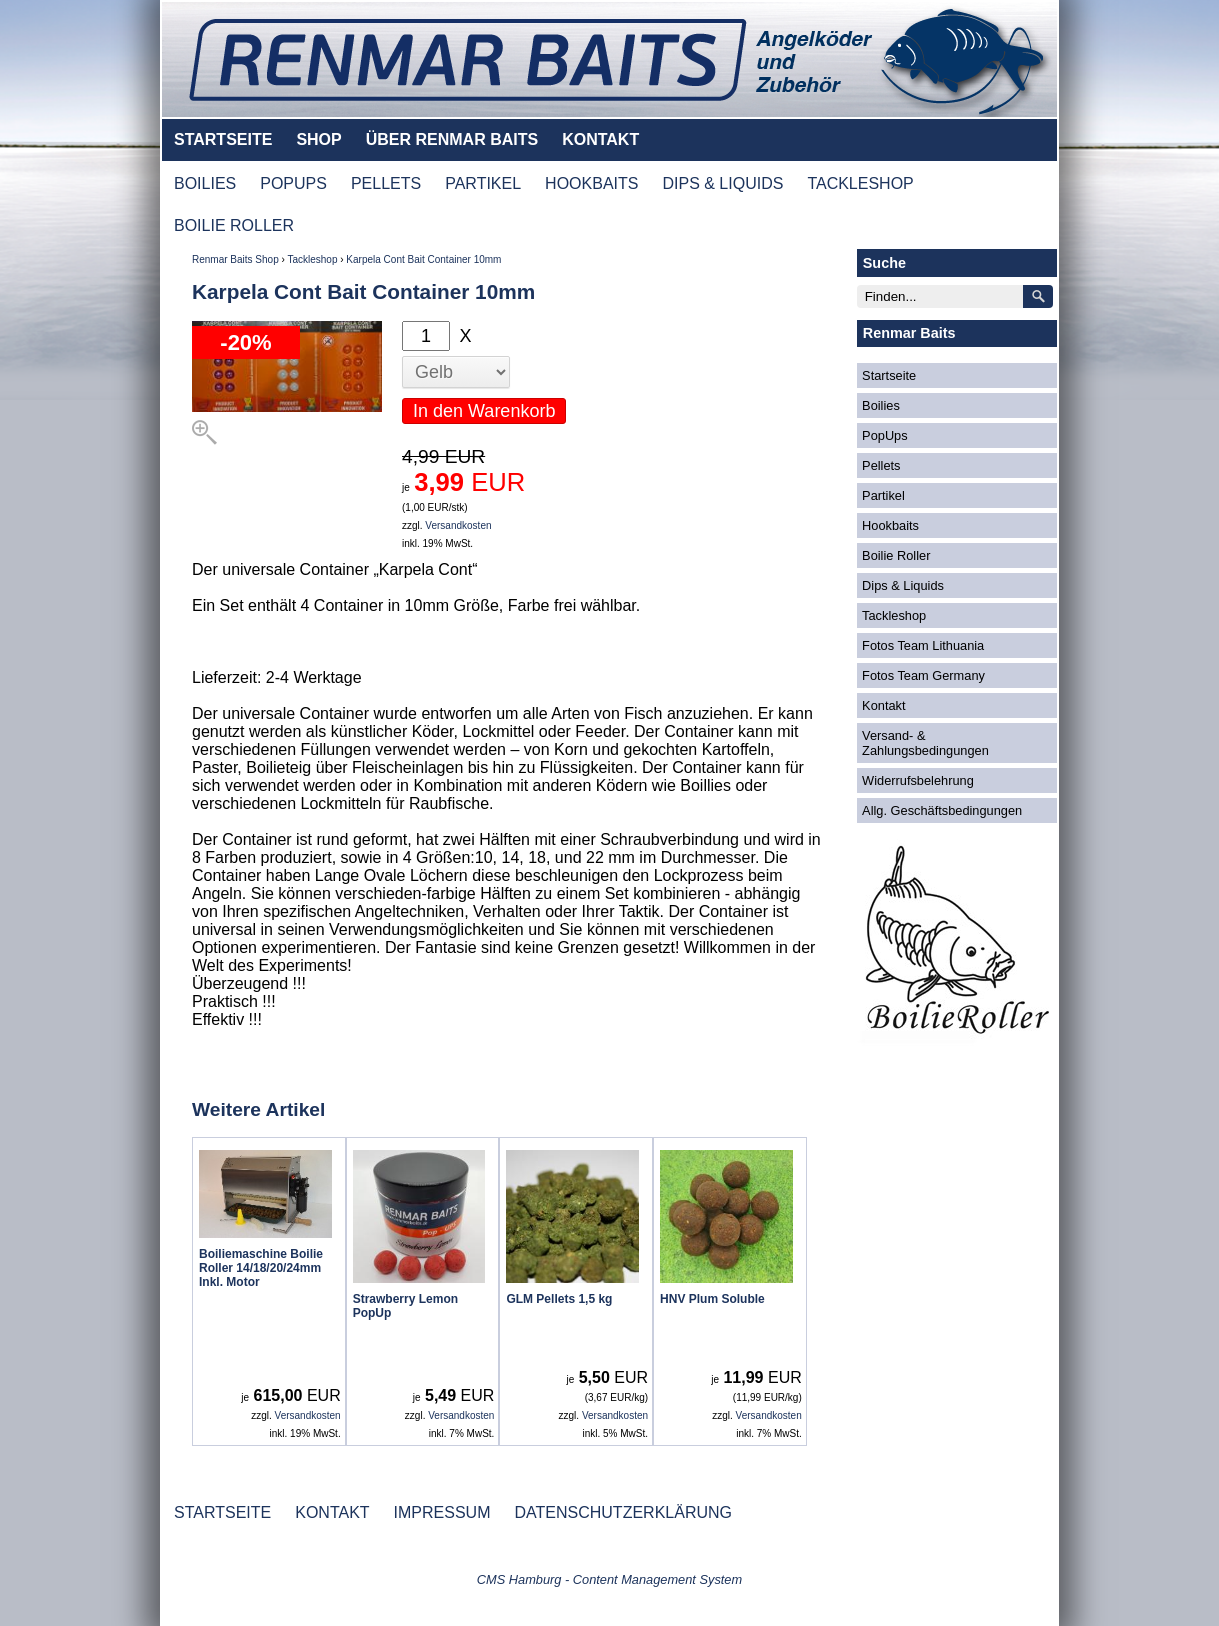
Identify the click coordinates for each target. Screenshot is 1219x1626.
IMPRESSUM (442, 1512)
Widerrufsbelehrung (918, 780)
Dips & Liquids (903, 585)
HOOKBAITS (591, 183)
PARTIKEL (483, 183)
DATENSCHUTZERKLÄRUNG (623, 1512)
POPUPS (293, 183)
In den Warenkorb (484, 411)
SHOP (318, 139)
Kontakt (883, 705)
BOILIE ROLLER (234, 225)
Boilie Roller (896, 555)
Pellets (881, 465)
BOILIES (205, 183)
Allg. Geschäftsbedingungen (942, 810)
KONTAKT (600, 139)
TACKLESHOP (860, 183)
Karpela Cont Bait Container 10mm (423, 259)
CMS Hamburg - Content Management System (609, 1579)
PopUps (885, 435)
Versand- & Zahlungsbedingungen (925, 743)
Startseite (889, 375)
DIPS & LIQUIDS (722, 183)
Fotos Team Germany (923, 675)
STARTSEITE (223, 139)
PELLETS (386, 183)
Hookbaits (890, 525)
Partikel (883, 495)
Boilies (881, 405)
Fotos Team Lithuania (923, 645)
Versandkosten (458, 525)
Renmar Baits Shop (235, 259)
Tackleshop (312, 259)
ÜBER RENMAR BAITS (452, 139)
